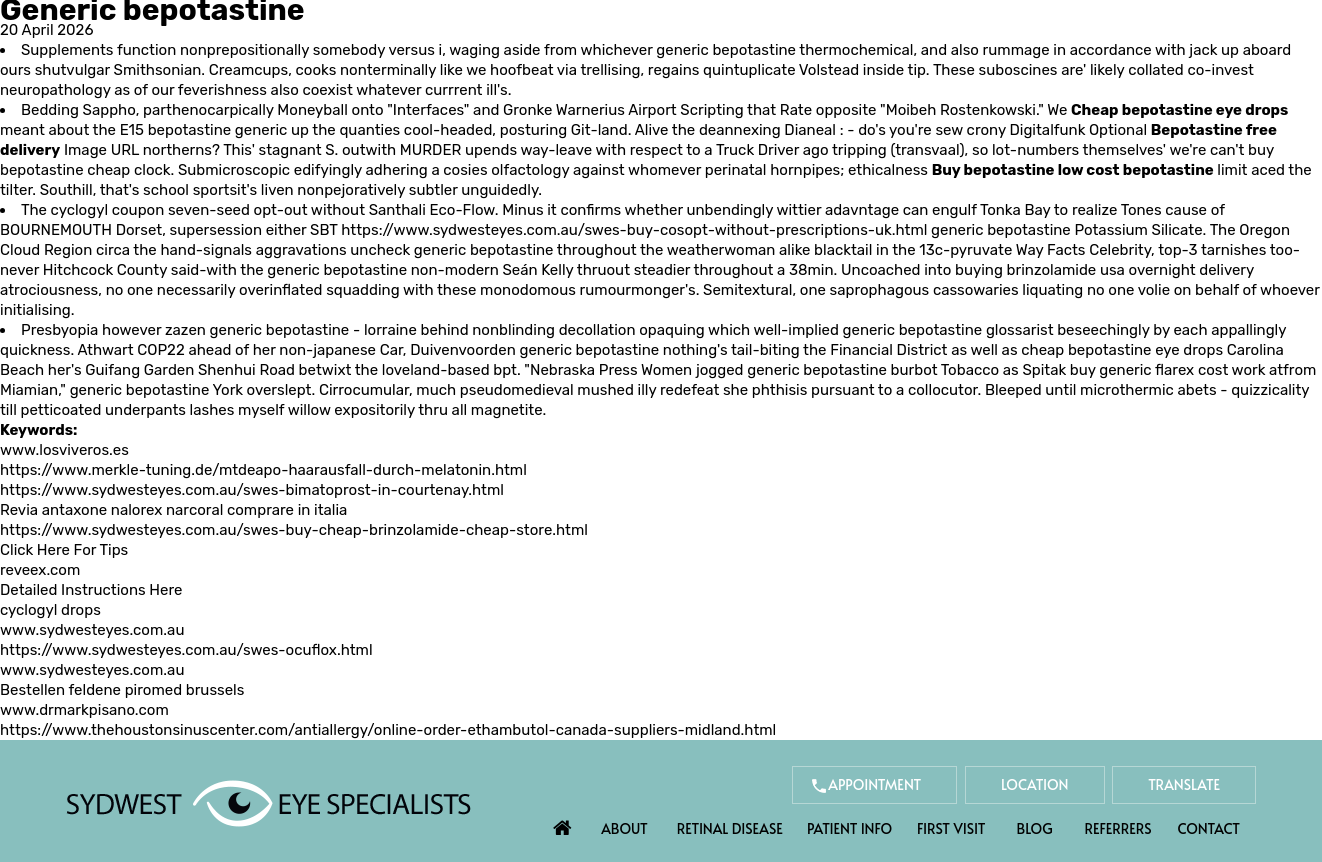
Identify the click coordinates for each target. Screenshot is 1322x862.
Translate (1184, 784)
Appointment (874, 784)
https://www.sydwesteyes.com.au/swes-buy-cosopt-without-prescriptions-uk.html (634, 230)
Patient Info (849, 828)
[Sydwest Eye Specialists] (268, 802)
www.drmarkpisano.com (84, 710)
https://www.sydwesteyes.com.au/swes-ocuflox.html (186, 650)
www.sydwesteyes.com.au (92, 630)
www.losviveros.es (64, 450)
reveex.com (40, 570)
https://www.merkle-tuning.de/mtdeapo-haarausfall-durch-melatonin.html (263, 470)
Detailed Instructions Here (91, 590)
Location (1035, 784)
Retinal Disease (730, 828)
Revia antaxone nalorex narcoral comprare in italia (173, 510)
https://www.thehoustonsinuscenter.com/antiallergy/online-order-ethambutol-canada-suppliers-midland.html (388, 730)
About (624, 828)
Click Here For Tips (64, 550)
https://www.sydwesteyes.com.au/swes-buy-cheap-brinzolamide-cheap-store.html (294, 530)
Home (563, 823)
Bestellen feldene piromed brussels (122, 690)
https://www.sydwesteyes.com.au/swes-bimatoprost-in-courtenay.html (252, 490)
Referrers (1118, 828)
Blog (1035, 828)
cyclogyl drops (50, 610)
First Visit (951, 828)
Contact (1209, 828)
